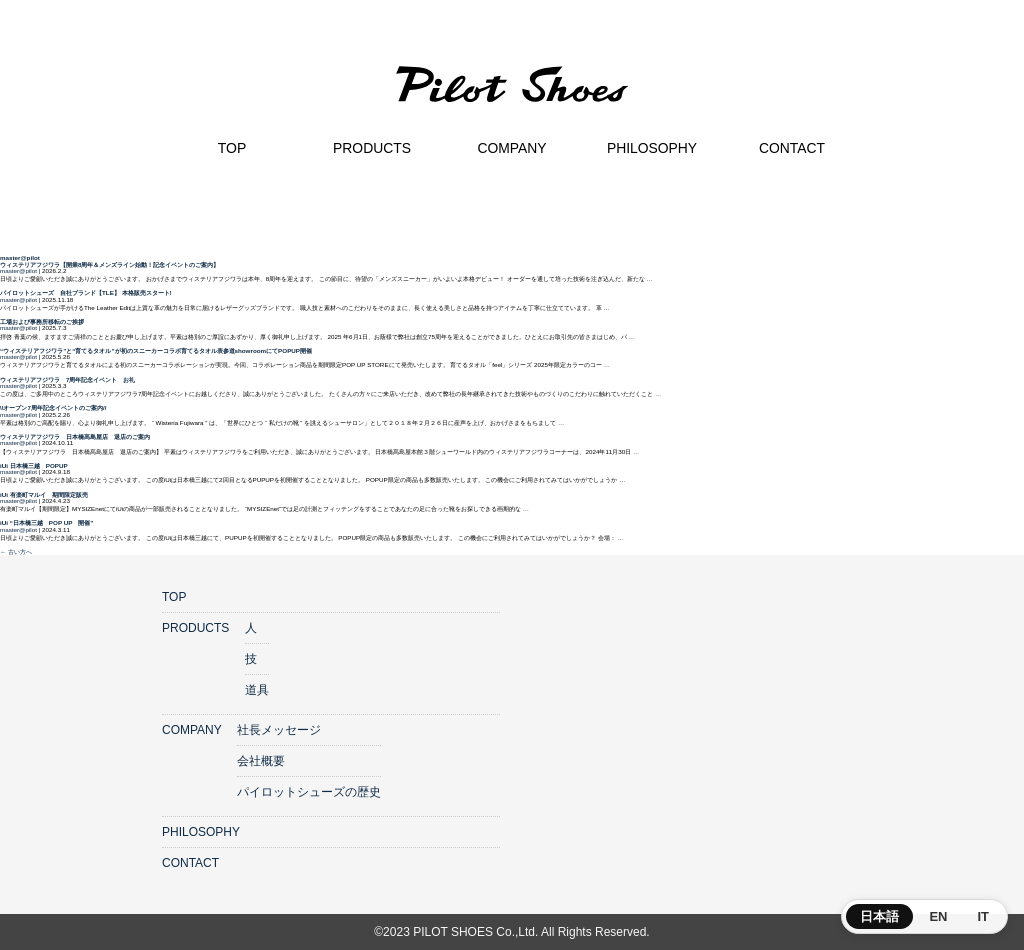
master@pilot (20, 257)
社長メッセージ (279, 730)
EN (938, 916)
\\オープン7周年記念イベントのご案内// (53, 407)
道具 (257, 690)
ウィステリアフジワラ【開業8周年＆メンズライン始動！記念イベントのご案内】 (109, 264)
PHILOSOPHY (201, 832)
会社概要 (261, 761)
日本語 (879, 916)
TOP (174, 597)
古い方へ (16, 551)
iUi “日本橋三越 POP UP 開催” (46, 522)
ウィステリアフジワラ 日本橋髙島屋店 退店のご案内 (75, 436)
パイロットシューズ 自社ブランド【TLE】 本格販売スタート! (86, 292)
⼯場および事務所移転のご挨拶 (42, 321)
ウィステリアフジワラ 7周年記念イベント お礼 (67, 379)
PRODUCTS (195, 628)
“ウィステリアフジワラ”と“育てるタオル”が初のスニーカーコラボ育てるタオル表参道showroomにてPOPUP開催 (156, 350)
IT (983, 916)
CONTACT (190, 863)
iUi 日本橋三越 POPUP (34, 465)
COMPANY (192, 730)
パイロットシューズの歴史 (309, 792)
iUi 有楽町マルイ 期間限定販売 (44, 494)
